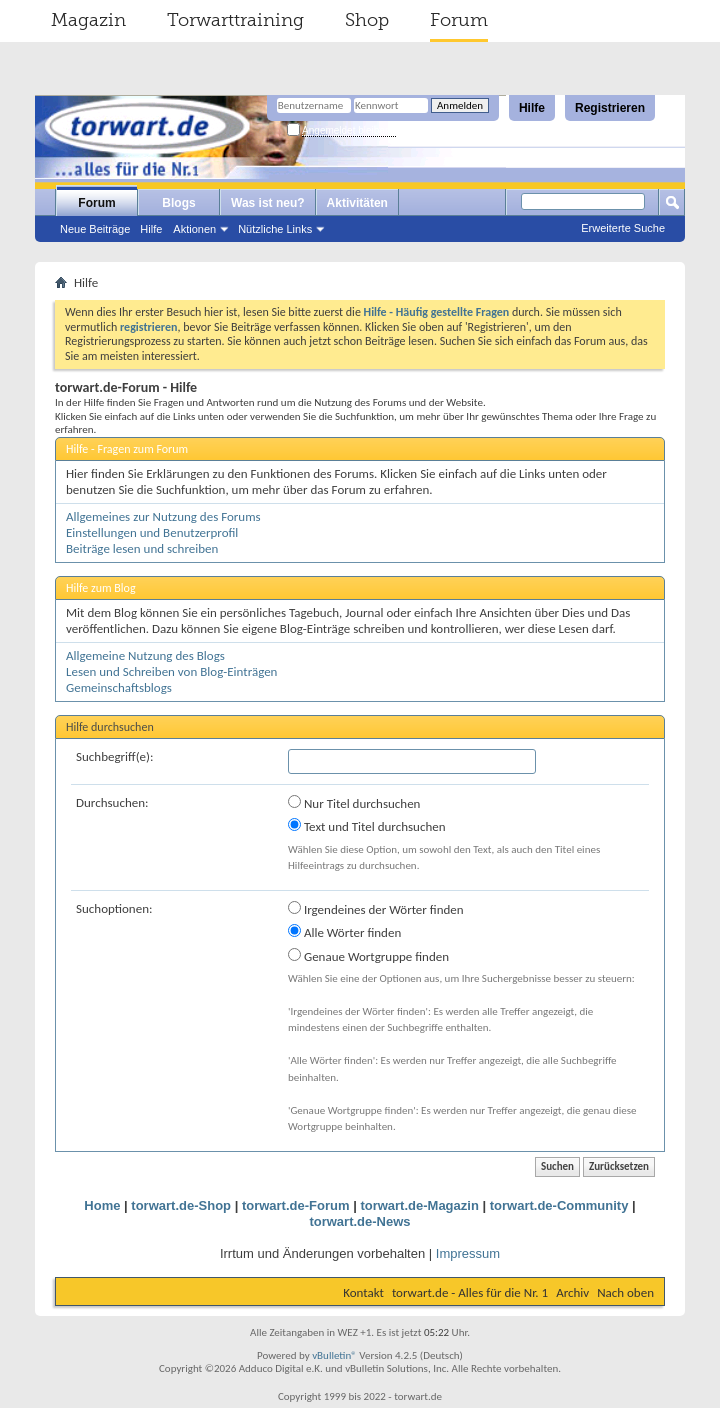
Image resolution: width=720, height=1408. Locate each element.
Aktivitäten (357, 203)
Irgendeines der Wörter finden (376, 909)
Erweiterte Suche (623, 228)
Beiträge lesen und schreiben (142, 548)
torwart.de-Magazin (419, 1205)
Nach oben (625, 1292)
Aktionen (194, 229)
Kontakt (363, 1292)
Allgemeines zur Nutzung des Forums (163, 516)
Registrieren (610, 108)
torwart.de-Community (559, 1205)
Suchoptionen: (114, 908)
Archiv (572, 1292)
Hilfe (532, 108)
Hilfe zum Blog (101, 588)
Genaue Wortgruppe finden (368, 956)
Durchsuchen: (112, 802)
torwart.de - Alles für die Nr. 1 (470, 1292)
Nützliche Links (275, 229)
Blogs (178, 203)
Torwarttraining (235, 20)
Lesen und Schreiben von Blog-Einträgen (171, 671)
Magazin (88, 20)
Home (102, 1205)
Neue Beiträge (95, 229)
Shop (367, 20)
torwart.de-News (359, 1221)
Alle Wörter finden (344, 932)
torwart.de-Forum (296, 1205)
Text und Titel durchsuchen (367, 826)
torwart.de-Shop (181, 1205)
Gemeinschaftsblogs (119, 687)
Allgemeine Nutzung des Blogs (145, 655)
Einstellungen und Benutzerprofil (152, 532)
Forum (459, 20)
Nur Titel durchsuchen (354, 803)
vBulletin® (334, 1355)
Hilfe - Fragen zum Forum (127, 449)
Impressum (468, 1253)
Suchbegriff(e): (114, 756)
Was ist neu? (268, 203)
